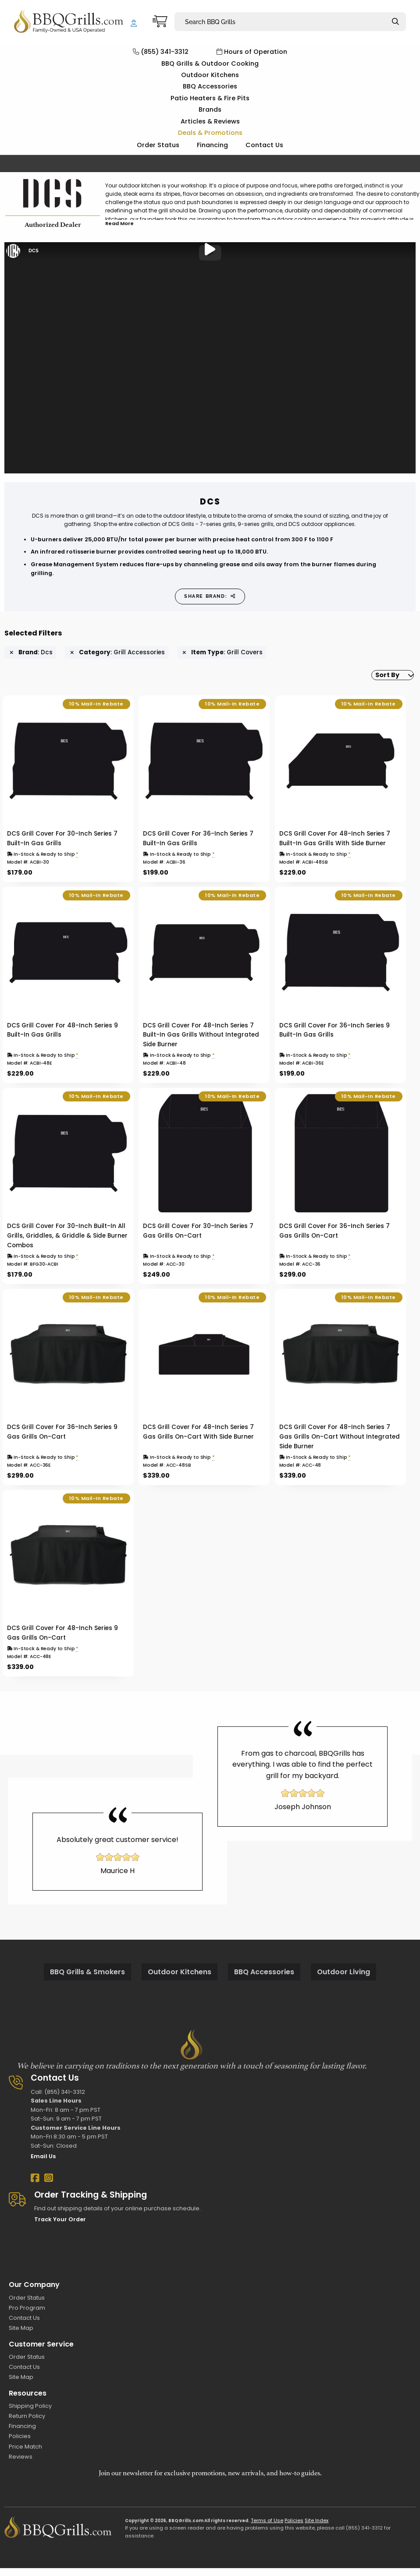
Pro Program (27, 2315)
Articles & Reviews (210, 121)
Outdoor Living (343, 1980)
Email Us (43, 2164)
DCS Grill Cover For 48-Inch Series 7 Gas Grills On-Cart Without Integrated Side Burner (339, 1444)
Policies (20, 2444)
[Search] (395, 21)
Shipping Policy (30, 2413)
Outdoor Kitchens (210, 75)
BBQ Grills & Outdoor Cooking (210, 63)
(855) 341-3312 (161, 51)
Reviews (20, 2464)
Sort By (379, 679)
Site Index (316, 2527)
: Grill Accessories (117, 652)
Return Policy (27, 2424)
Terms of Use (267, 2527)
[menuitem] (384, 679)
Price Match (25, 2454)
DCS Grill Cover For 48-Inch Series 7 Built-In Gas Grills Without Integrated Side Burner (201, 1042)
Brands (210, 109)
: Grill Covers (222, 652)
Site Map (21, 2336)
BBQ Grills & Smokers (87, 1980)
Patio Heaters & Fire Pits (210, 98)
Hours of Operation (252, 51)
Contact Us (264, 145)
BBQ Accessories (210, 86)
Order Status (158, 145)
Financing (212, 145)
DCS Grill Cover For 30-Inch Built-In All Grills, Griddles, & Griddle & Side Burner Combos (67, 1243)
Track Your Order (60, 2227)
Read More (119, 223)
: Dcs (31, 652)
